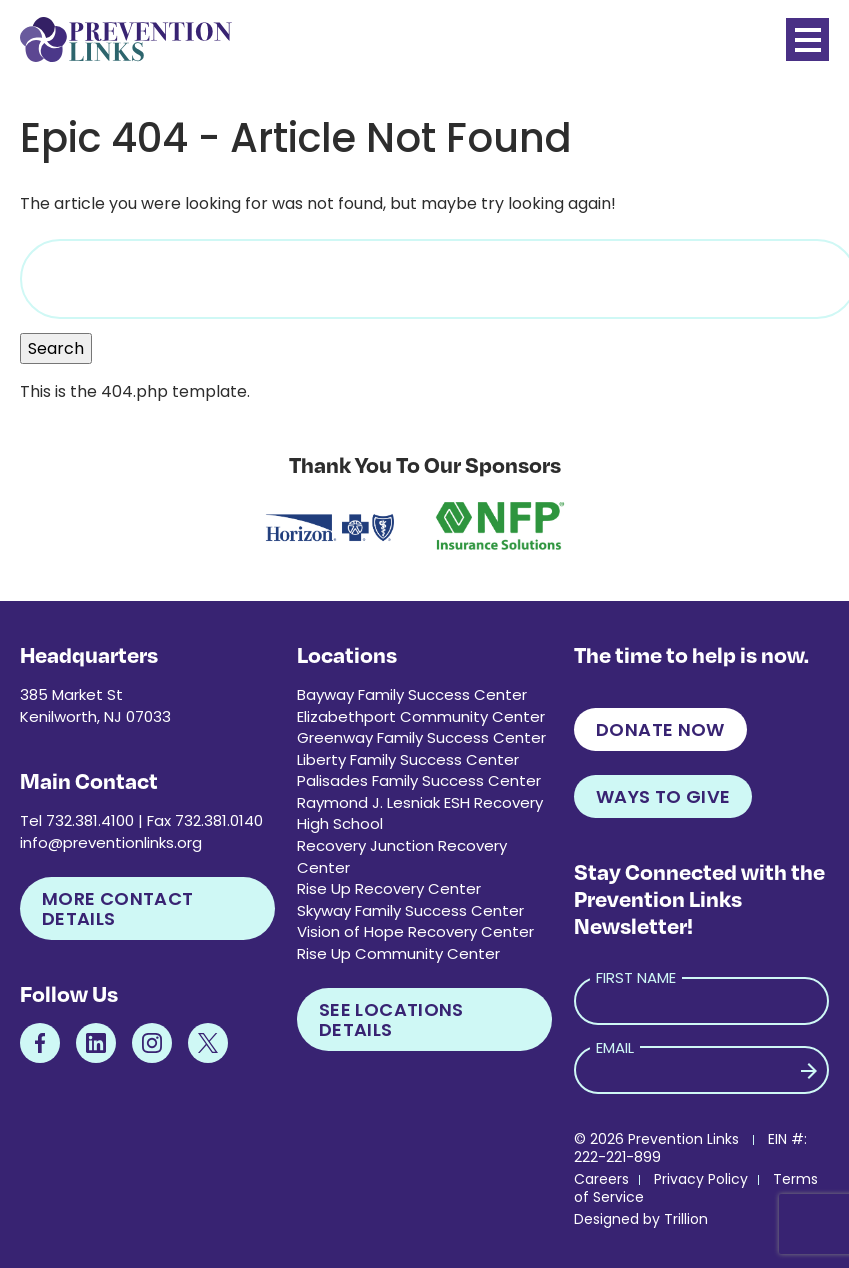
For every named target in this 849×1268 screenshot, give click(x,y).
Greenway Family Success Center (421, 737)
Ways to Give (663, 796)
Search (56, 348)
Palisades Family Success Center (419, 780)
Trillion (686, 1219)
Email (615, 1047)
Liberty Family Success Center (408, 759)
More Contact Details (117, 908)
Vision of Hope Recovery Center (415, 931)
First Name (636, 977)
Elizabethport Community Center (421, 716)
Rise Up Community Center (398, 953)
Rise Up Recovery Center (389, 888)
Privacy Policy (701, 1179)
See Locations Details (391, 1019)
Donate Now (660, 729)
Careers (601, 1179)
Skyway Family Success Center (410, 910)
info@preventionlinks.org (111, 842)
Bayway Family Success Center (412, 694)
